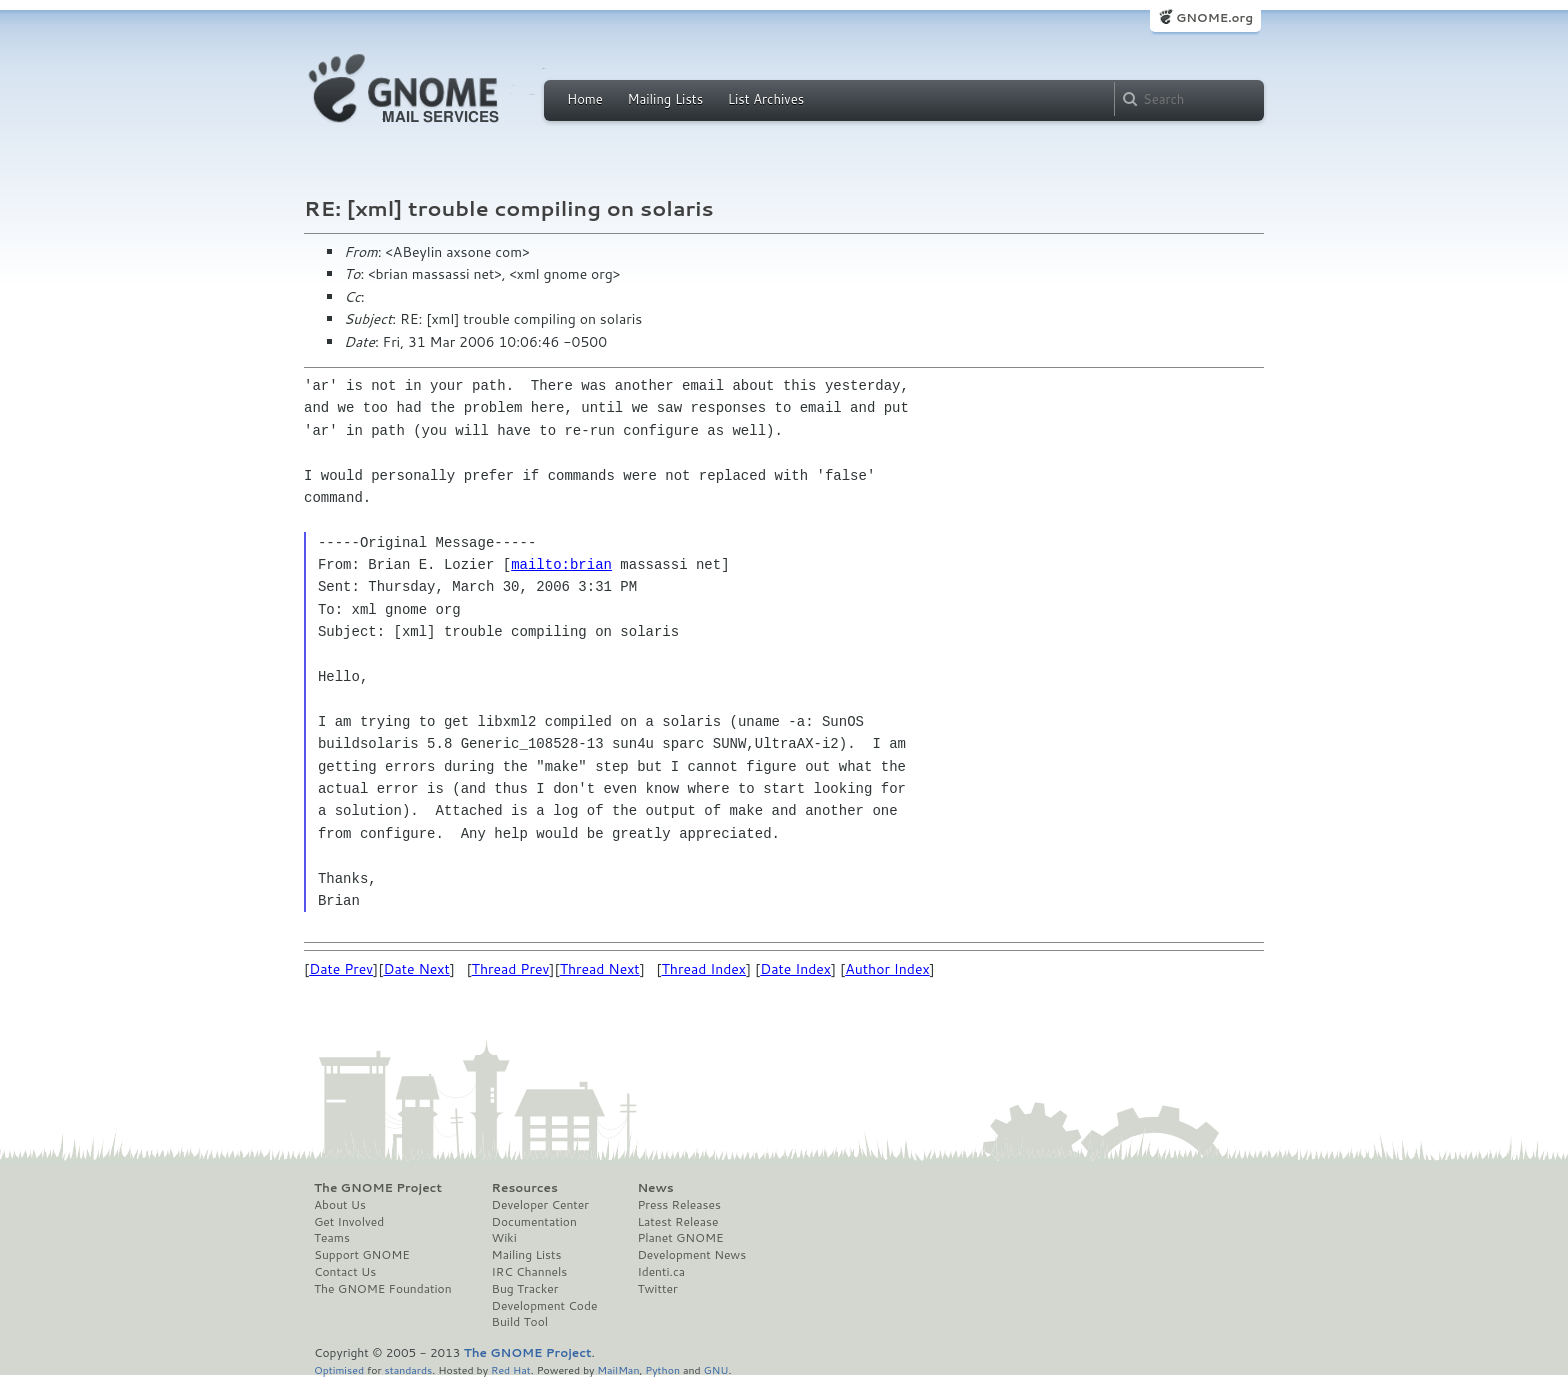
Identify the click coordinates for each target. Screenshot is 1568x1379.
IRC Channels (530, 1272)
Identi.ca (661, 1272)
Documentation (534, 1222)
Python (662, 1369)
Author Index (887, 969)
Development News (691, 1255)
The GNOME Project (378, 1188)
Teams (332, 1238)
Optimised (339, 1369)
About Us (340, 1205)
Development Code (545, 1306)
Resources (525, 1188)
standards (408, 1369)
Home (585, 99)
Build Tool (520, 1322)
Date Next (416, 969)
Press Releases (678, 1205)
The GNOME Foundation (383, 1289)
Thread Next (600, 969)
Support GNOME (362, 1255)
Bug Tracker (525, 1289)
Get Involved (349, 1222)
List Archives (766, 99)
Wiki (504, 1238)
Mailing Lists (665, 99)
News (655, 1188)
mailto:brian (561, 564)
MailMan (618, 1369)
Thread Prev (511, 969)
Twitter (657, 1289)
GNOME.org (1214, 17)
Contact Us (345, 1272)
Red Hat (511, 1369)
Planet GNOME (680, 1238)
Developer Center (540, 1205)
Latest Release (677, 1222)
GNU (716, 1369)
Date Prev (341, 969)
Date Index (795, 969)
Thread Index (704, 969)
